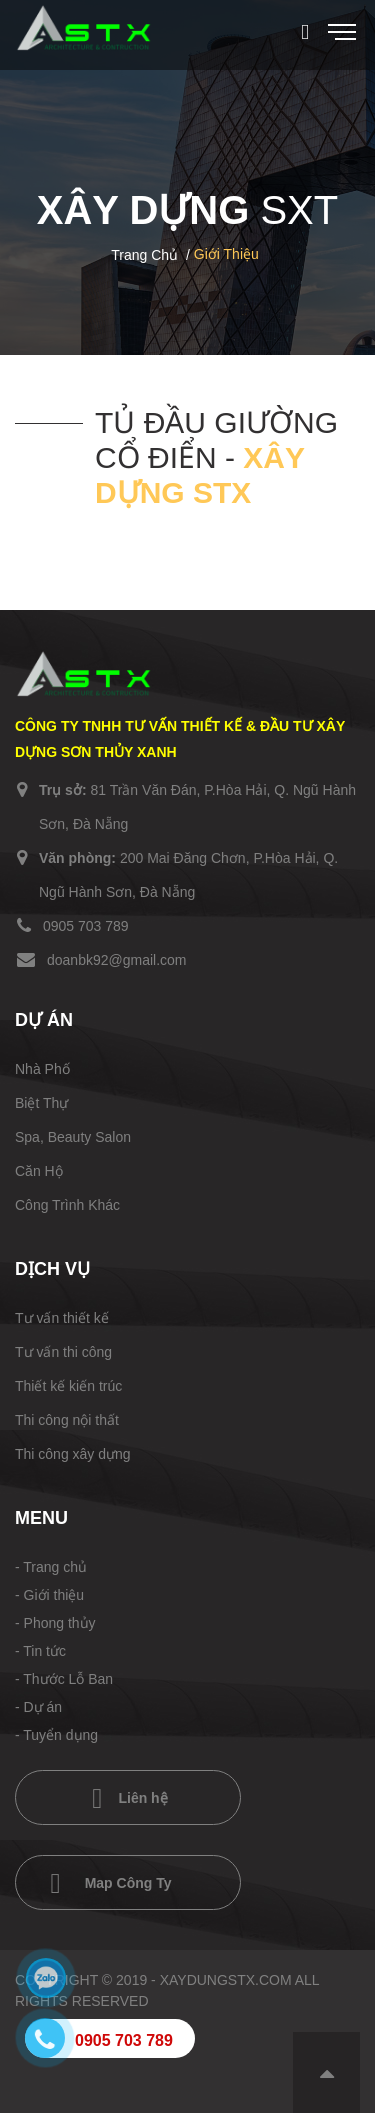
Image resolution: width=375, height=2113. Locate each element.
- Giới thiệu (49, 1595)
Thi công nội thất (67, 1420)
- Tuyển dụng (56, 1735)
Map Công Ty (111, 1884)
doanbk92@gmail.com (117, 960)
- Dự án (38, 1707)
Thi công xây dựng (73, 1454)
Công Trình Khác (67, 1205)
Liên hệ (129, 1799)
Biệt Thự (41, 1103)
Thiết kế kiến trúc (68, 1386)
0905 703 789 (86, 926)
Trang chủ (144, 255)
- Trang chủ (51, 1567)
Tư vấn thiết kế (62, 1318)
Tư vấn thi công (63, 1352)
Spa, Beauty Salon (73, 1137)
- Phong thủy (55, 1623)
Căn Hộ (39, 1171)
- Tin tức (40, 1651)
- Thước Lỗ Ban (64, 1679)
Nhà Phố (42, 1069)
